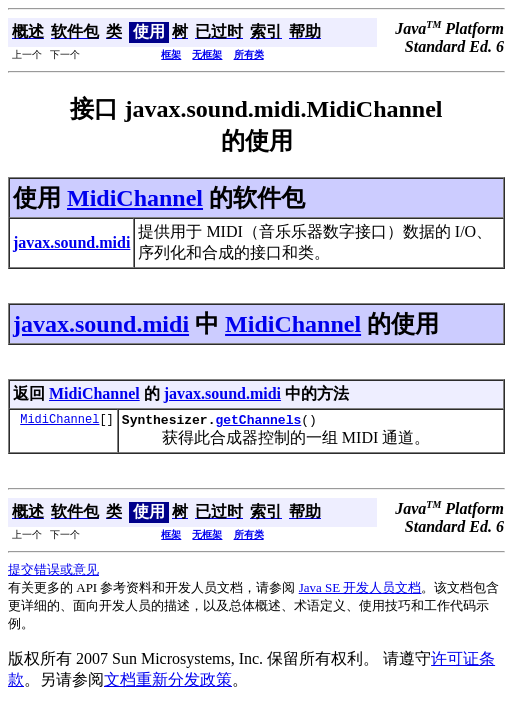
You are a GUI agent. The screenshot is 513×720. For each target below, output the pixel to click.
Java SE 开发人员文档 (360, 590)
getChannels (258, 422)
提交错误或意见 (53, 572)
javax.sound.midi (101, 324)
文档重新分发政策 (168, 682)
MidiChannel (135, 198)
